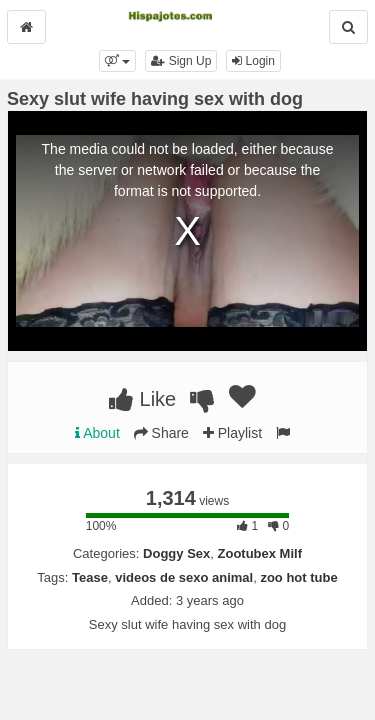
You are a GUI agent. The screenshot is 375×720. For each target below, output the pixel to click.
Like (142, 399)
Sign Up (181, 61)
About (97, 433)
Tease (90, 577)
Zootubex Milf (260, 553)
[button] (117, 61)
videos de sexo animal (184, 577)
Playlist (232, 433)
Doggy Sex (176, 553)
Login (253, 61)
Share (161, 433)
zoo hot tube (298, 577)
